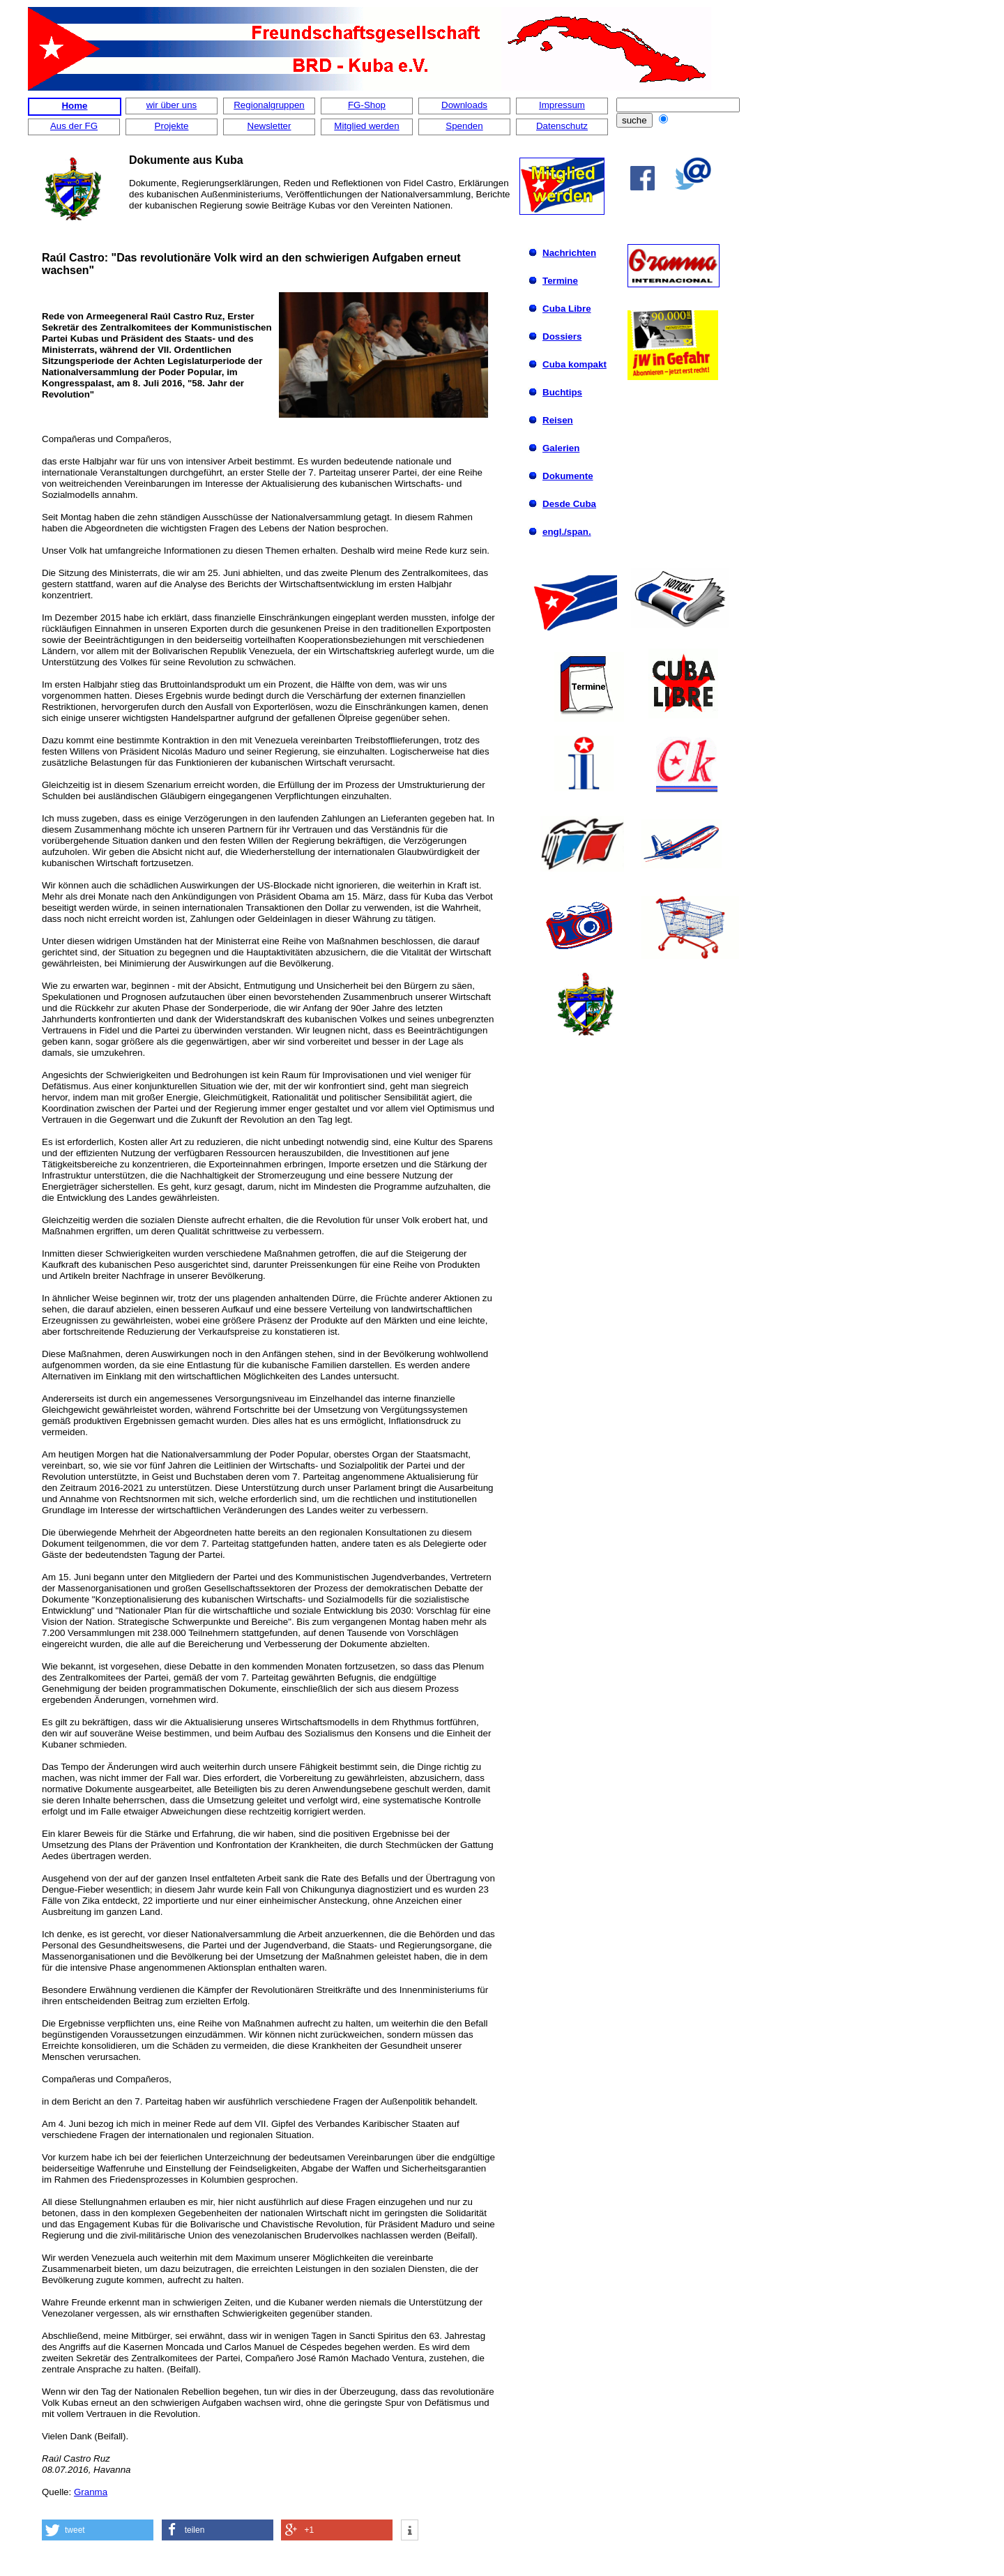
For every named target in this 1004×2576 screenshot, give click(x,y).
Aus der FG (74, 126)
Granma (90, 2492)
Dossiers (561, 336)
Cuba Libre (566, 308)
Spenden (464, 126)
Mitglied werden (366, 126)
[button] (97, 2530)
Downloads (464, 105)
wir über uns (171, 105)
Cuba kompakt (574, 364)
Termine (560, 280)
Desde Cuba (569, 504)
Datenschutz (562, 126)
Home (74, 105)
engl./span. (566, 531)
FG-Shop (367, 105)
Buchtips (562, 392)
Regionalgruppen (269, 105)
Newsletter (269, 126)
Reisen (557, 420)
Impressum (562, 105)
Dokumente (567, 476)
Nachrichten (569, 253)
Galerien (560, 448)
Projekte (172, 126)
